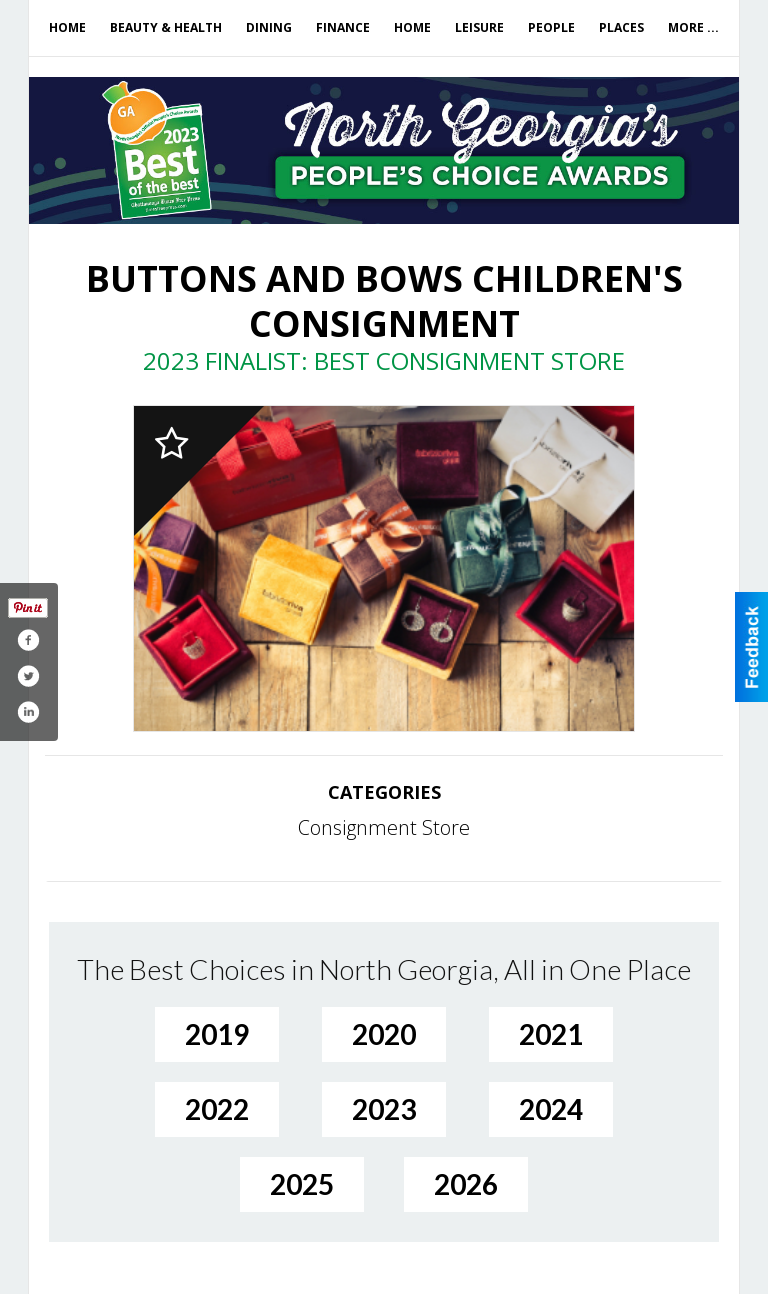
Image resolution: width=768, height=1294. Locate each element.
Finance (343, 27)
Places (621, 27)
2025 (302, 1184)
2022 (217, 1109)
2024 (551, 1109)
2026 (466, 1184)
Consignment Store (384, 827)
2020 (384, 1034)
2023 (384, 1109)
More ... (693, 27)
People (551, 27)
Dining (269, 27)
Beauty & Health (166, 27)
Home (67, 27)
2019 (217, 1034)
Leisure (479, 27)
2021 (551, 1034)
